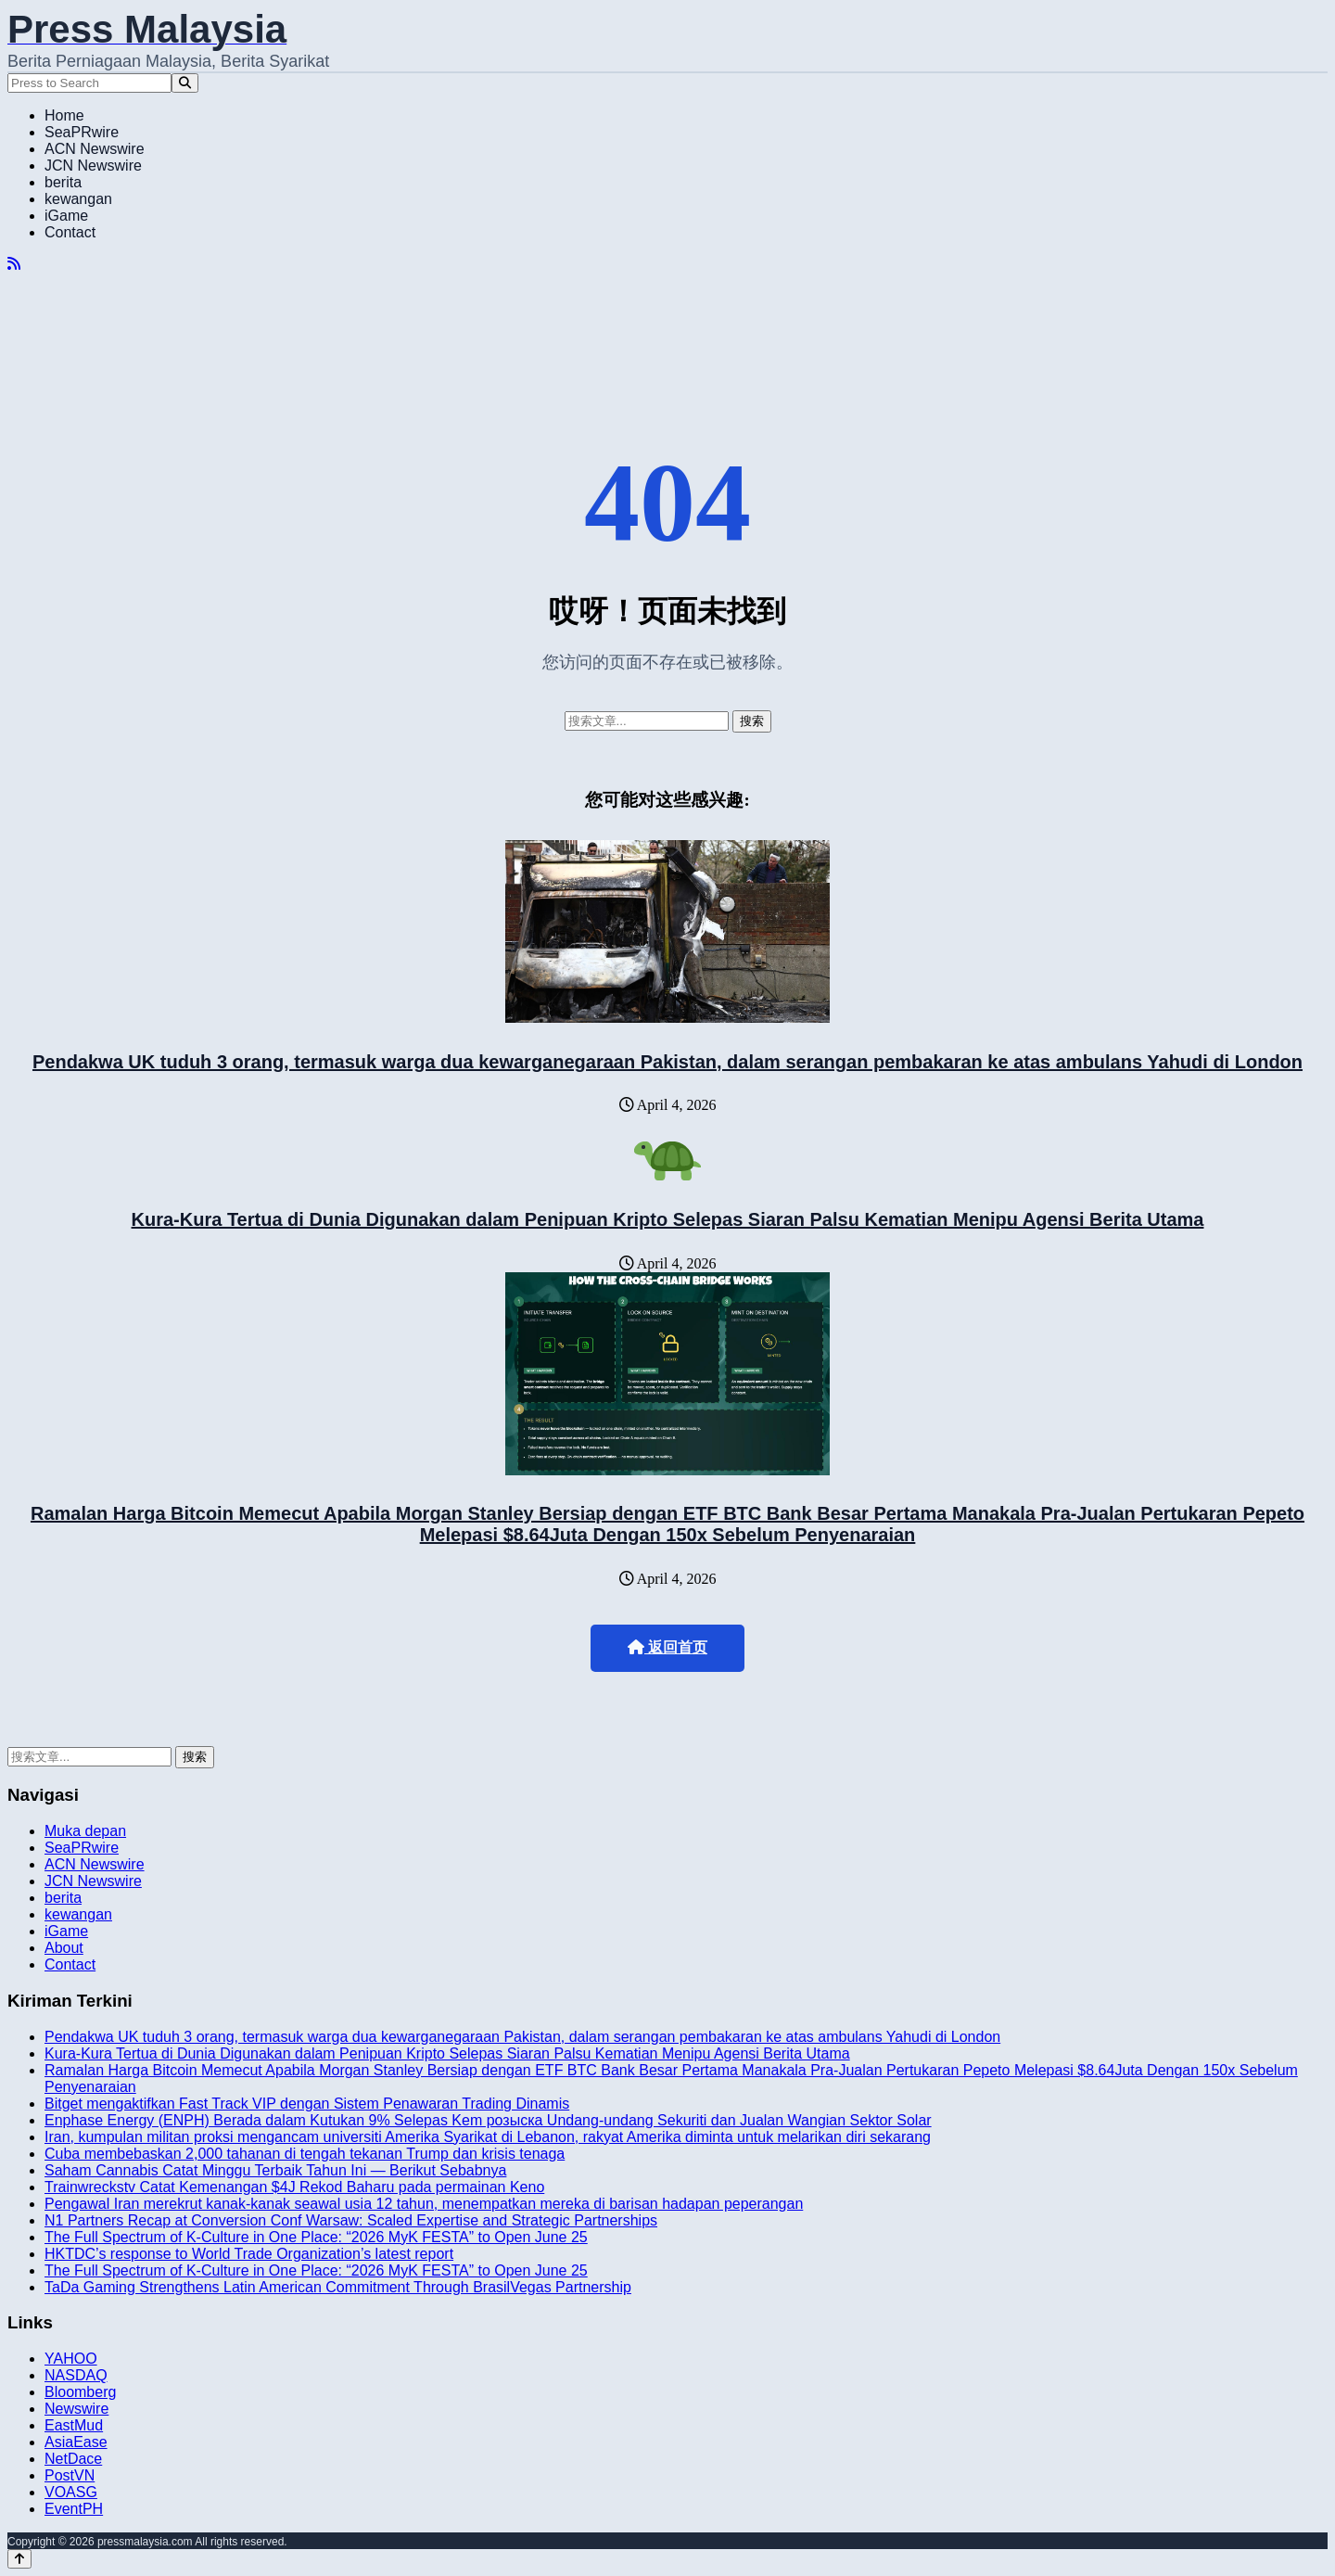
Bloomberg (80, 2392)
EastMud (73, 2425)
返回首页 (667, 1647)
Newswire (76, 2409)
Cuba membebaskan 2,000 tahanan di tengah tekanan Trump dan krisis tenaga (304, 2154)
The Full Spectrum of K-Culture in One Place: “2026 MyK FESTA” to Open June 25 (316, 2237)
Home (64, 115)
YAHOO (70, 2358)
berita (63, 182)
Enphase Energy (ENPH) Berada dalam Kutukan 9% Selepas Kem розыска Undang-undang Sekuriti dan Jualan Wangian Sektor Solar (488, 2120)
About (63, 1948)
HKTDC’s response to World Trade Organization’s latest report (248, 2254)
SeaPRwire (81, 132)
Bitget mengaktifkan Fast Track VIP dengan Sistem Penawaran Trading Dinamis (306, 2103)
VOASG (70, 2492)
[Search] (185, 83)
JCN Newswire (93, 165)
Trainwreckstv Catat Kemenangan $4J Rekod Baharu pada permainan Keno (294, 2187)
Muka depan (85, 1831)
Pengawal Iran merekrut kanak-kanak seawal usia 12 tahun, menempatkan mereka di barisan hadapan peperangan (423, 2204)
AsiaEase (76, 2442)
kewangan (78, 199)
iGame (66, 215)
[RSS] (13, 264)
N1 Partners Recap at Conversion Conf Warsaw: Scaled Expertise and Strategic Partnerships (350, 2220)
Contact (69, 232)
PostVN (69, 2475)
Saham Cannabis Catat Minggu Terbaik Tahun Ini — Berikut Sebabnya (275, 2170)
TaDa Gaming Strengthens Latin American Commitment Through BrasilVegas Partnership (337, 2287)
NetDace (73, 2459)
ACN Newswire (94, 149)
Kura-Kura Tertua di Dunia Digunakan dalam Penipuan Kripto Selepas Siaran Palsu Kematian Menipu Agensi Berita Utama (668, 1219)
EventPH (73, 2509)
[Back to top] (19, 2559)
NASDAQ (76, 2375)
